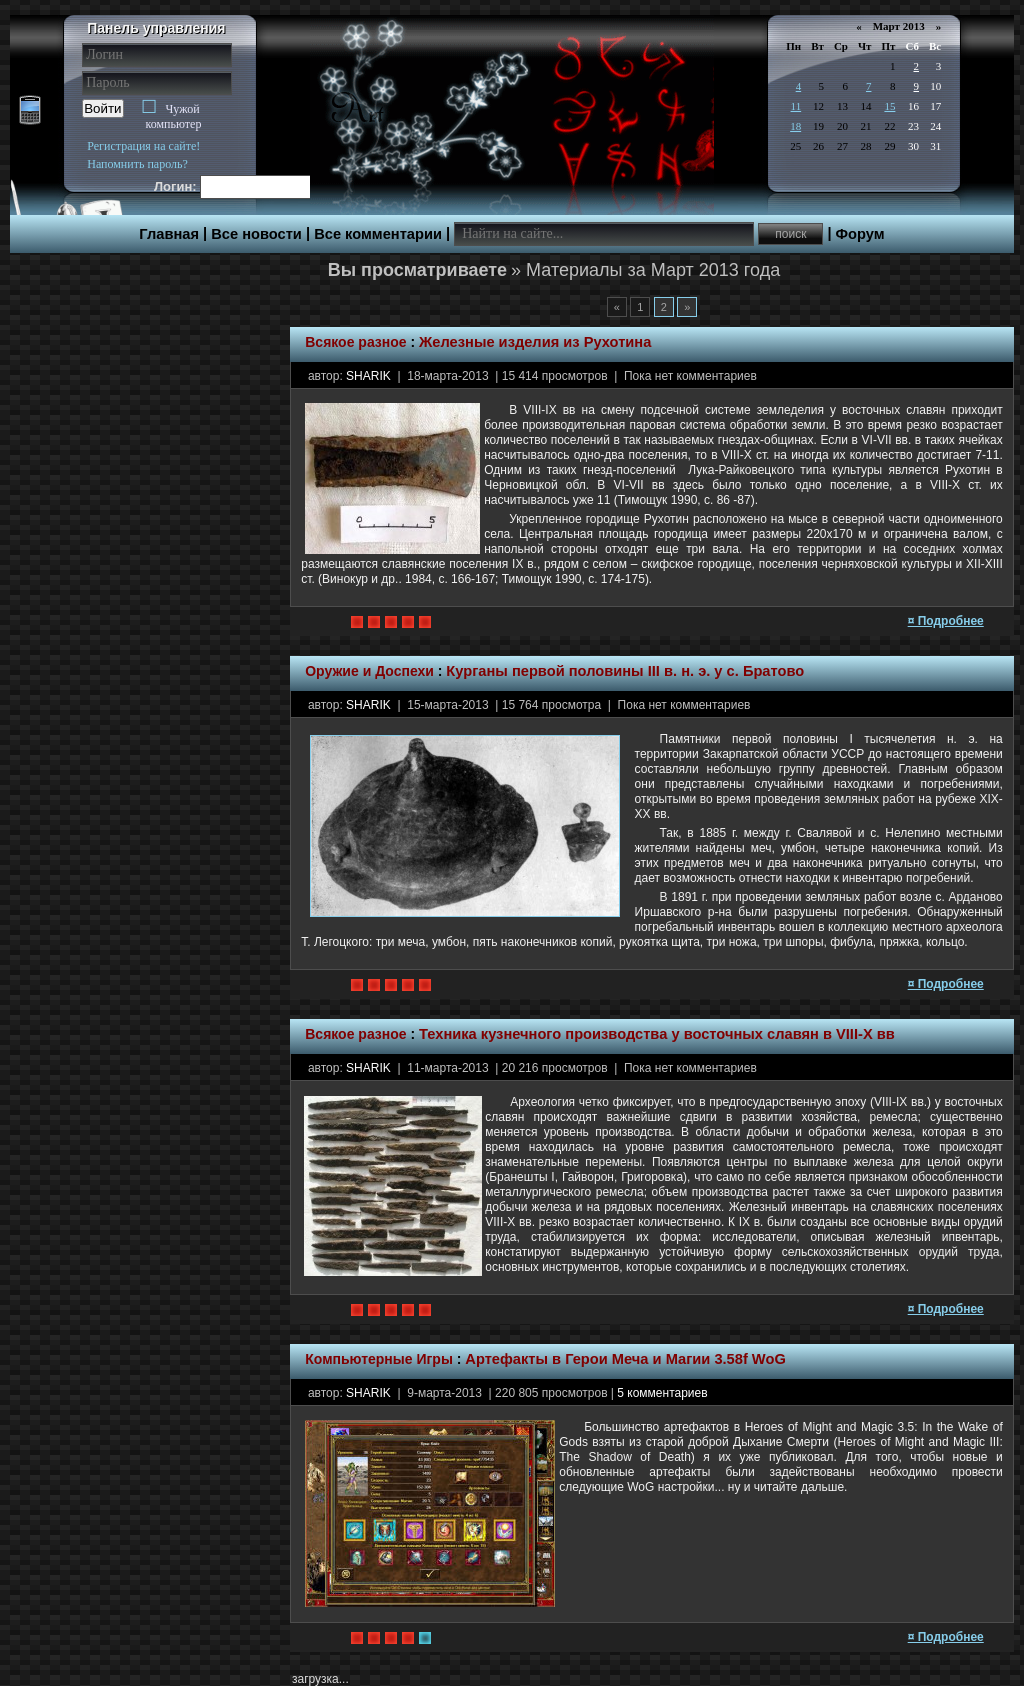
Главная (169, 234)
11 (796, 106)
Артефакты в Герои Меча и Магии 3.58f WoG (625, 1359)
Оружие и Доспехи (369, 671)
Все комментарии (378, 234)
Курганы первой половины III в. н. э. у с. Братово (625, 671)
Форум (860, 234)
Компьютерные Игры (379, 1359)
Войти (102, 108)
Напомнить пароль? (137, 164)
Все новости (256, 234)
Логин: (177, 186)
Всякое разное (355, 342)
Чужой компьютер (174, 116)
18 (795, 126)
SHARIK (368, 376)
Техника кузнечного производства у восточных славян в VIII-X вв (657, 1034)
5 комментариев (662, 1393)
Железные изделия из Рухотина (535, 342)
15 (889, 106)
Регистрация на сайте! (143, 146)
